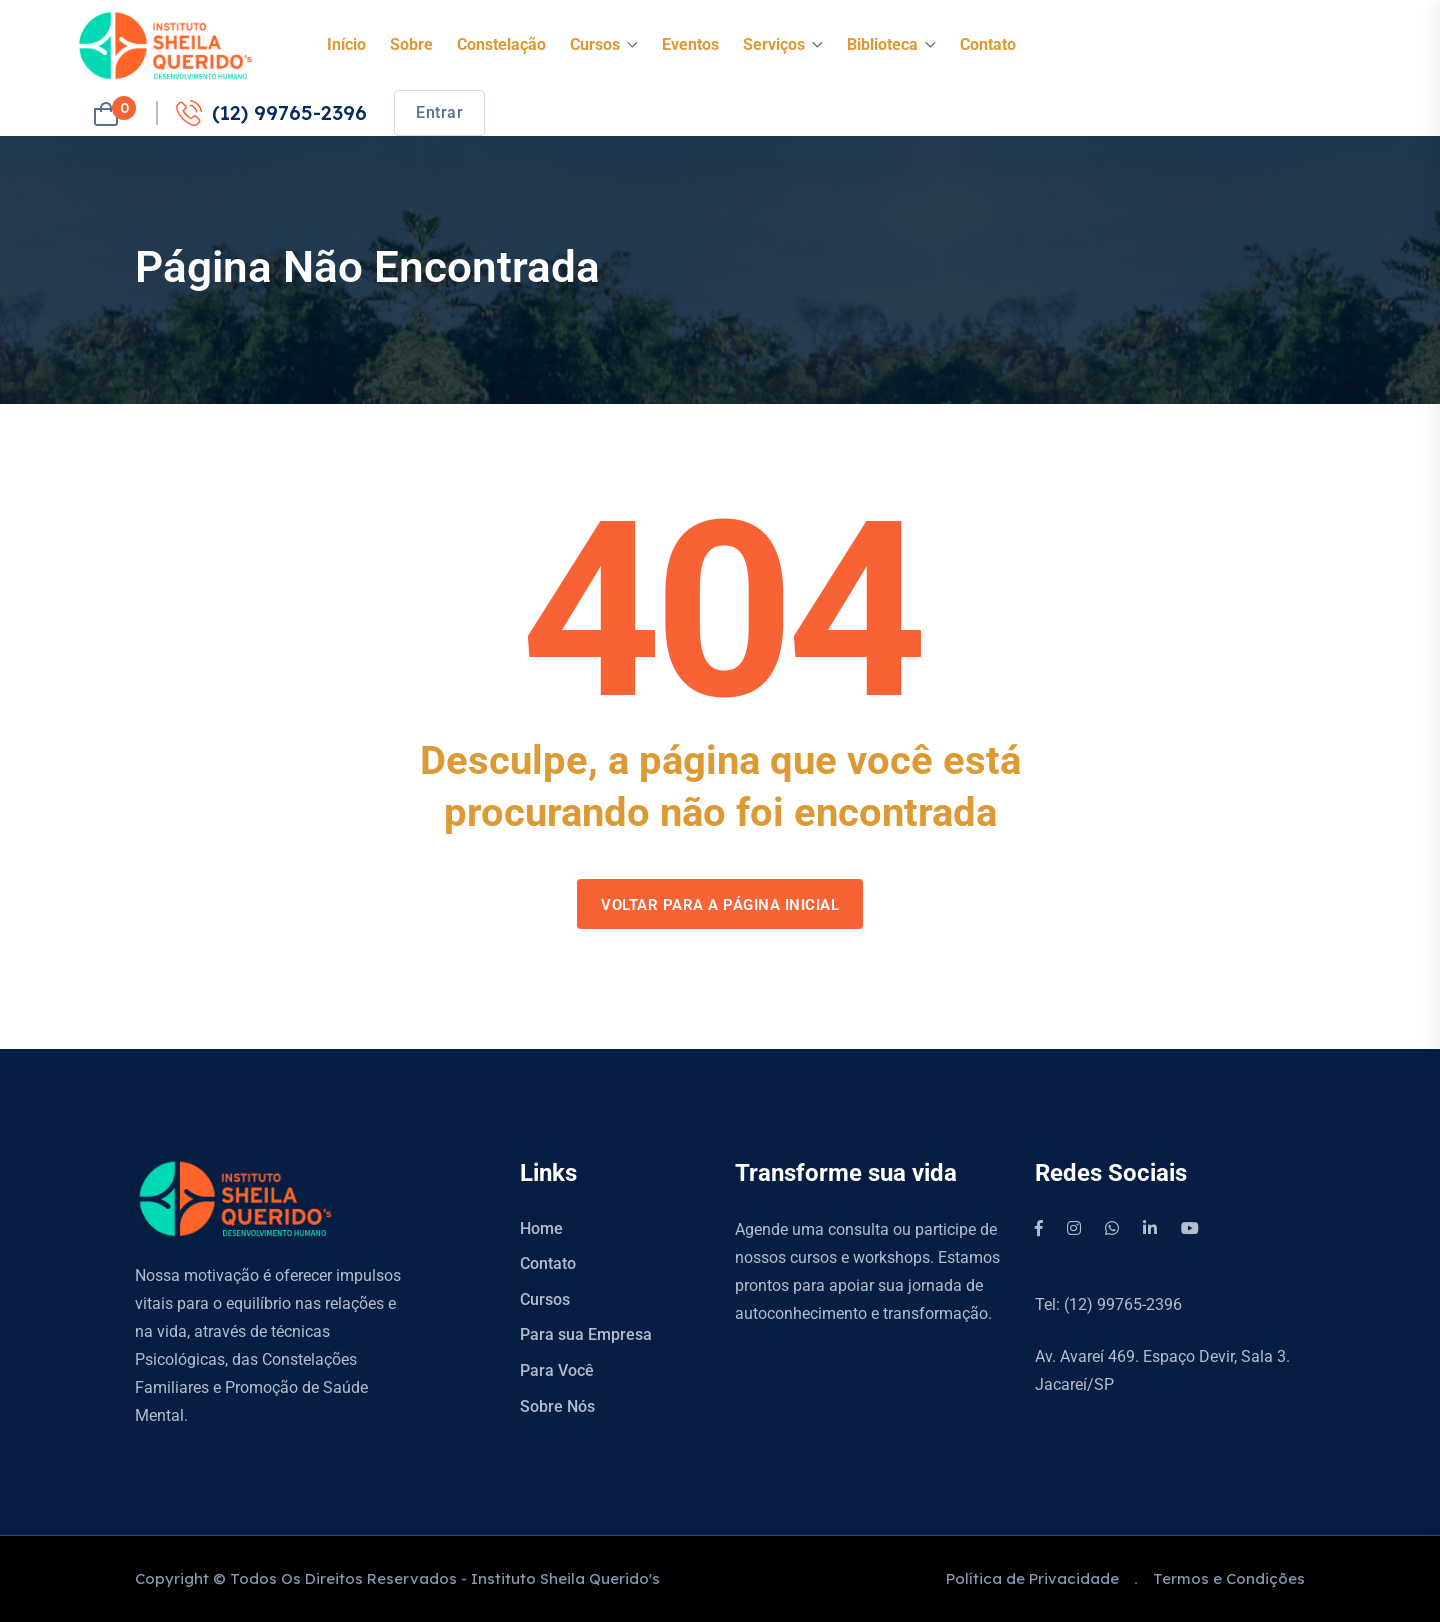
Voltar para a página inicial (720, 905)
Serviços (774, 44)
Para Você (557, 1370)
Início (346, 44)
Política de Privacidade (1032, 1578)
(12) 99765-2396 (271, 113)
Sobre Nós (557, 1406)
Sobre (411, 44)
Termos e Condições (1229, 1578)
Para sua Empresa (586, 1334)
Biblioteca (882, 44)
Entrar (439, 112)
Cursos (595, 44)
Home (541, 1228)
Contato (988, 44)
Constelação (501, 44)
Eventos (690, 44)
